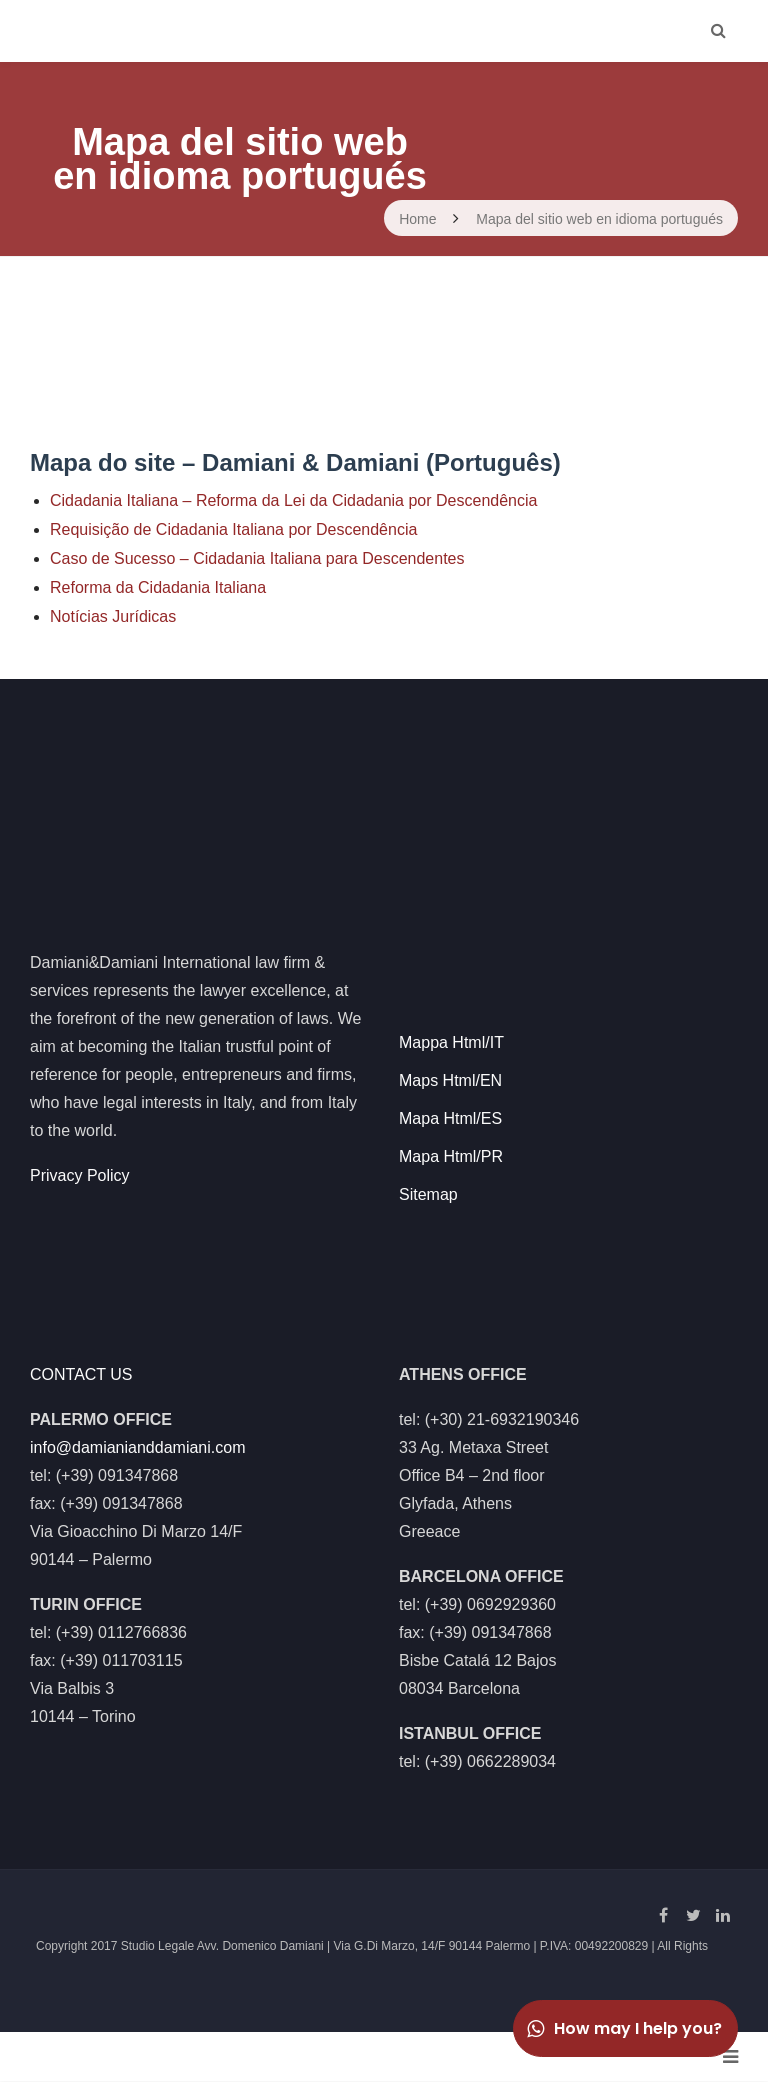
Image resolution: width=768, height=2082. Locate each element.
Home (417, 219)
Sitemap (428, 1194)
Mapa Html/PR (451, 1156)
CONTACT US (81, 1374)
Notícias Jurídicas (113, 616)
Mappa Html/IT (451, 1042)
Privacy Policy (80, 1175)
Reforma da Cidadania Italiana (158, 587)
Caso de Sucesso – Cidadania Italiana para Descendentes (257, 558)
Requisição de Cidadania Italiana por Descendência (233, 529)
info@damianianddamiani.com (137, 1447)
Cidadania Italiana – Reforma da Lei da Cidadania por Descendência (293, 500)
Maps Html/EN (450, 1080)
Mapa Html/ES (450, 1118)
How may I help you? (623, 2028)
